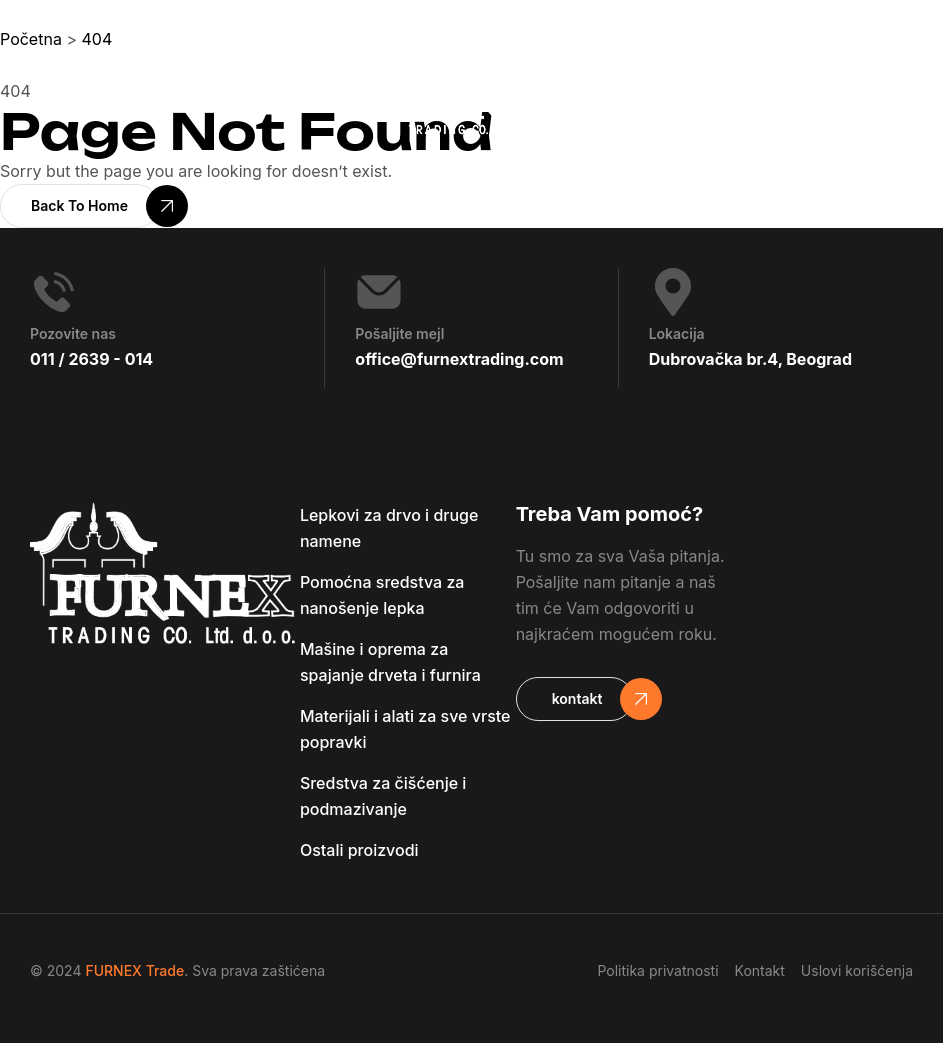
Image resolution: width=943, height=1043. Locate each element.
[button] (79, 206)
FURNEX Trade (134, 970)
